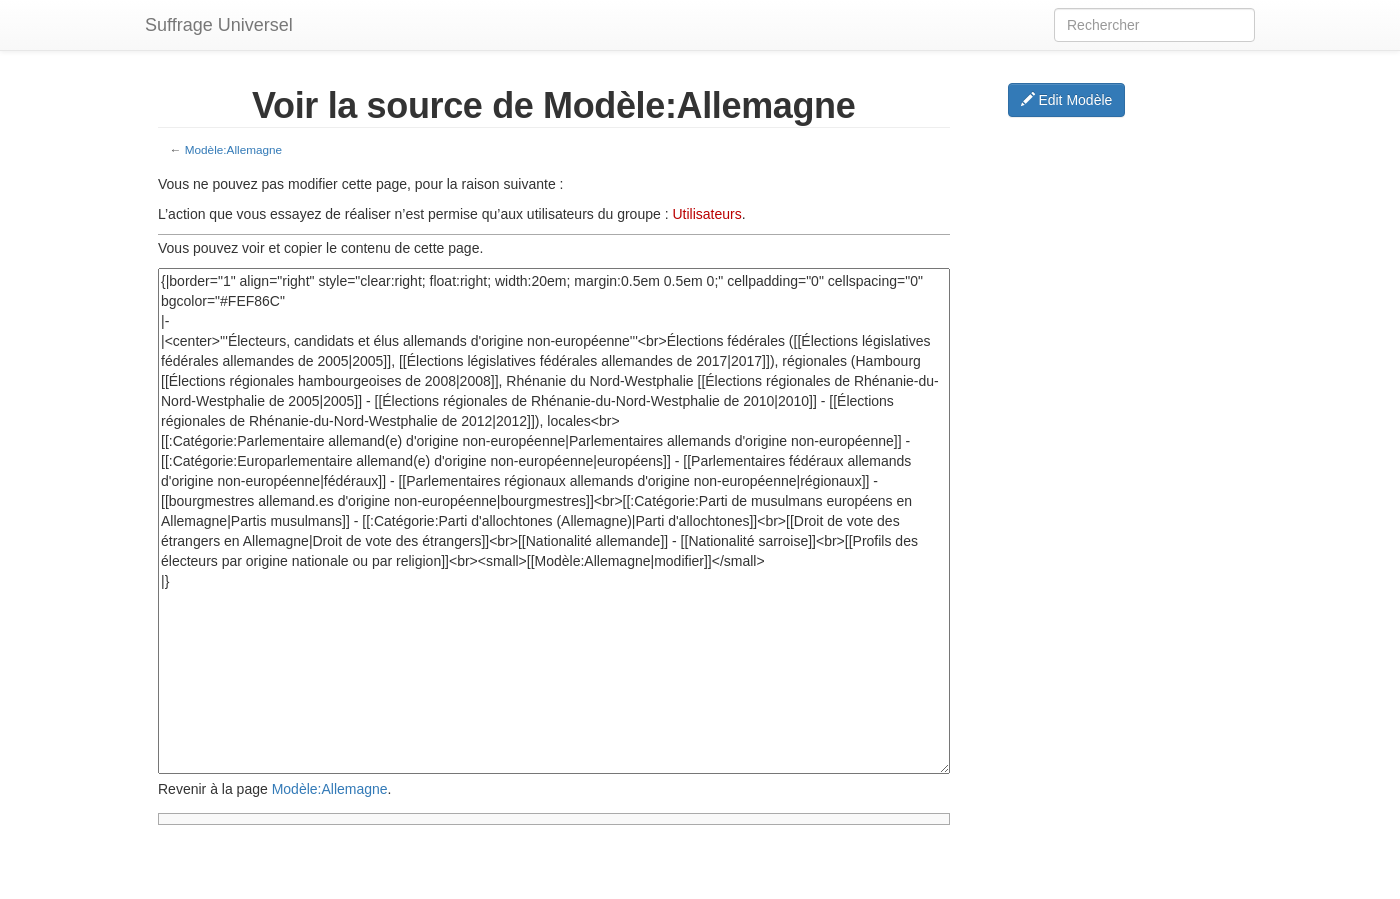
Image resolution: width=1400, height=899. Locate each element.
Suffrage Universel (219, 25)
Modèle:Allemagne (233, 149)
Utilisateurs (706, 214)
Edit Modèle (1067, 100)
